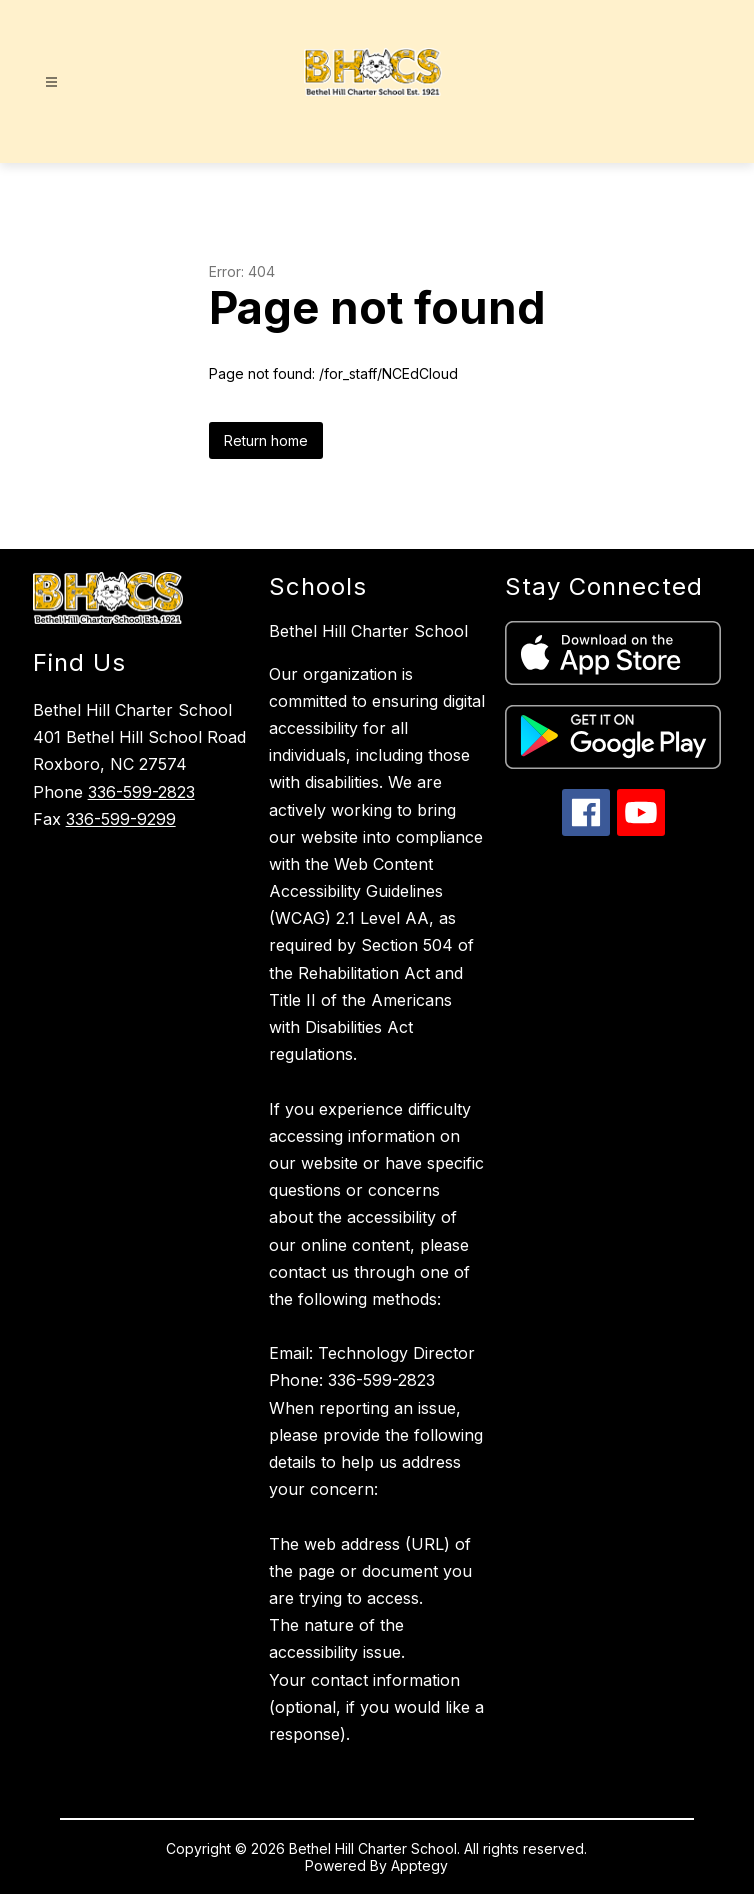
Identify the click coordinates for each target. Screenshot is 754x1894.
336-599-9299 (121, 819)
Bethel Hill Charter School (368, 631)
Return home (266, 440)
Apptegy (419, 1865)
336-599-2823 (141, 792)
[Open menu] (51, 82)
